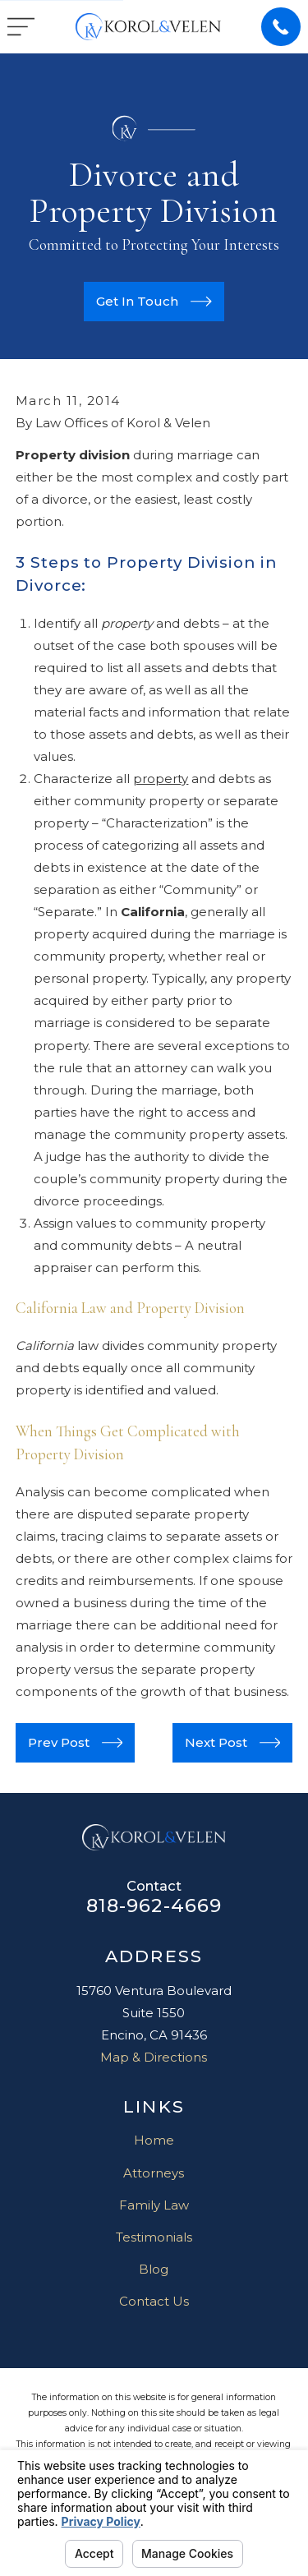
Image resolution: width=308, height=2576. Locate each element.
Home (154, 2140)
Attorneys (153, 2173)
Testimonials (154, 2237)
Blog (153, 2269)
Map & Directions (153, 2057)
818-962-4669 (154, 1905)
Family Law (154, 2205)
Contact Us (154, 2301)
